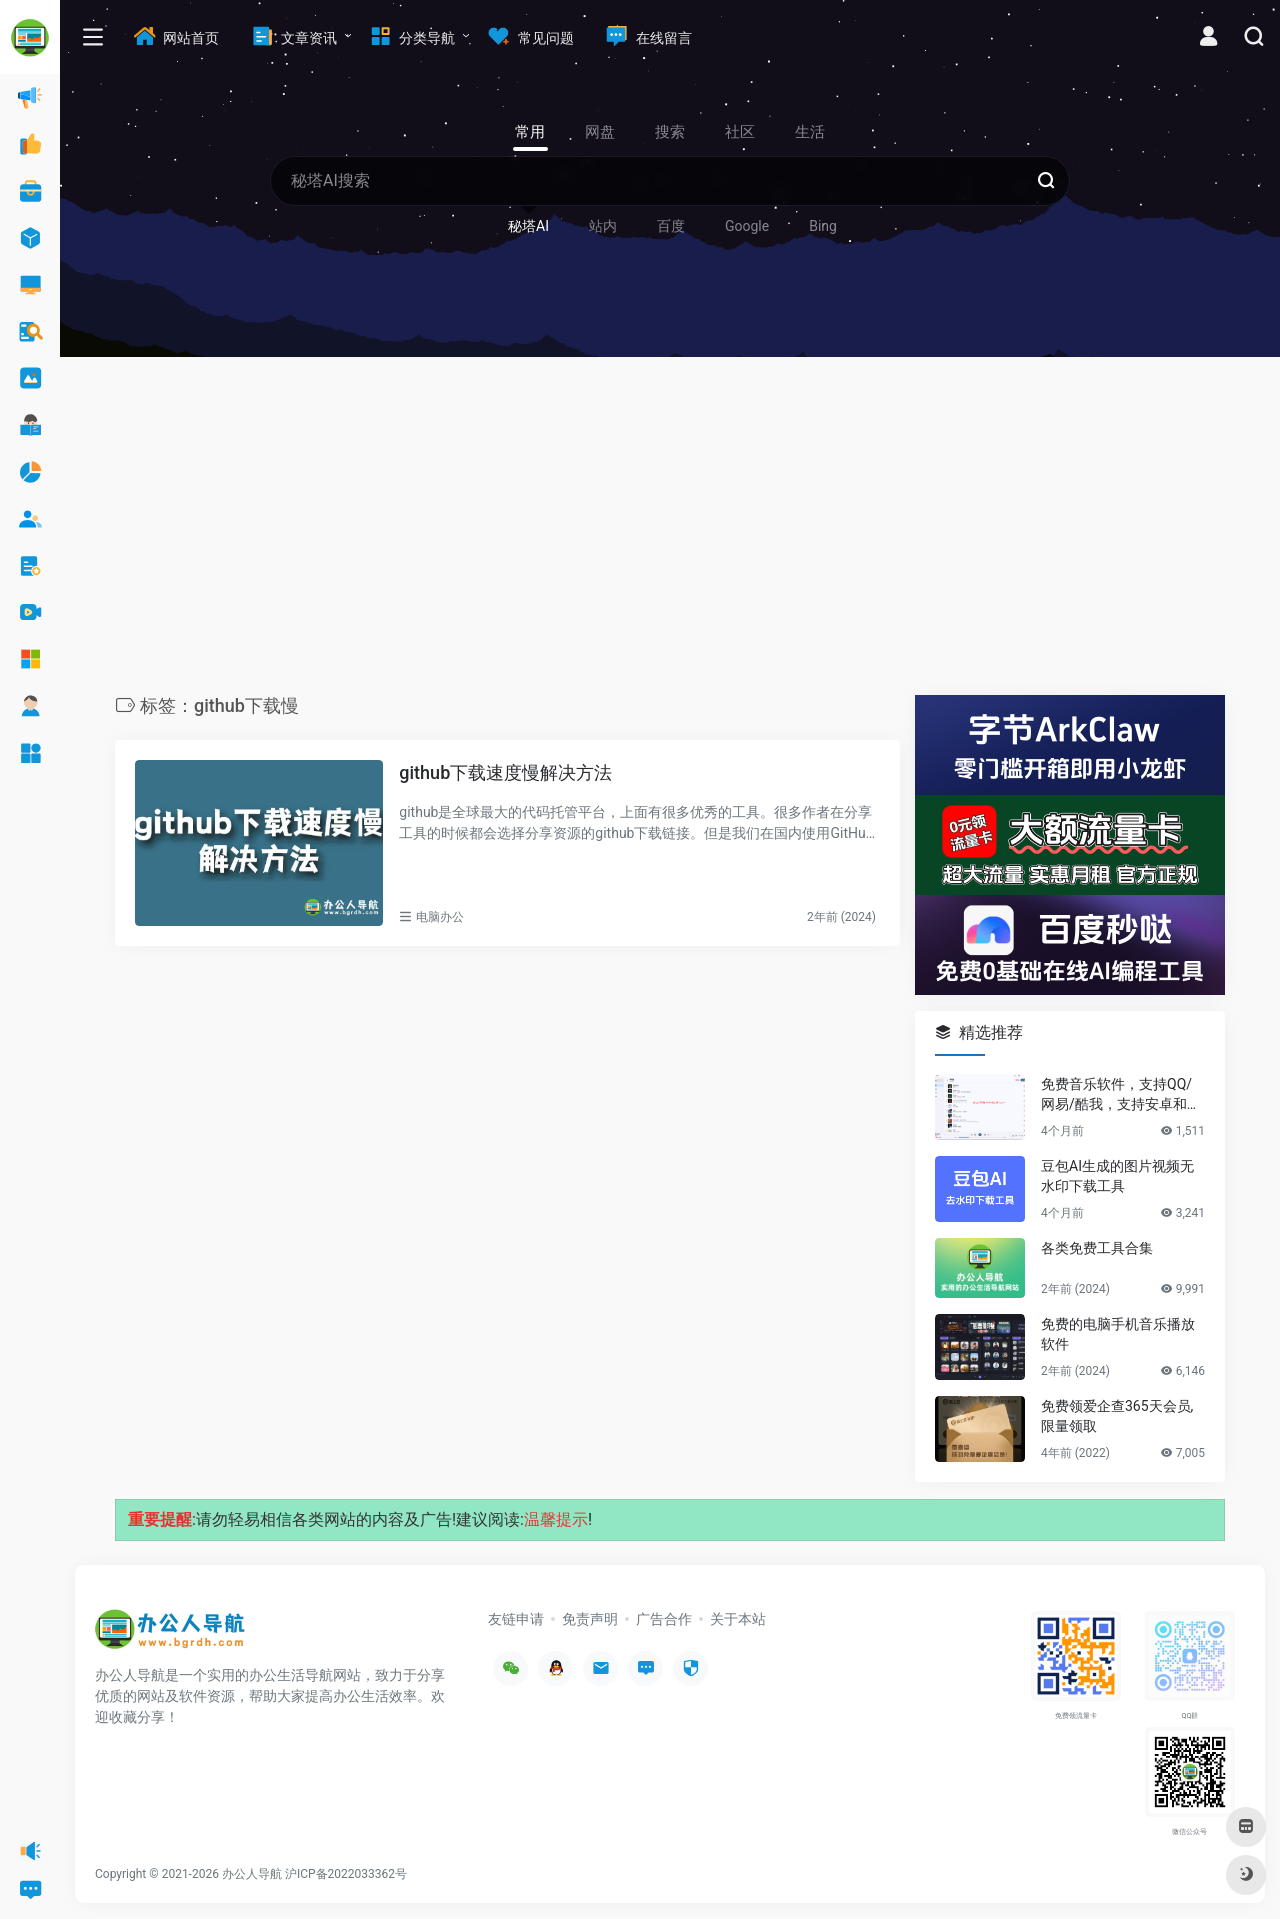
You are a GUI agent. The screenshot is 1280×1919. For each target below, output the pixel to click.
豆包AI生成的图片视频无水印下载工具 (1117, 1176)
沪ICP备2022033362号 (346, 1874)
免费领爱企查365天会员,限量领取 (1117, 1416)
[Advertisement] (670, 531)
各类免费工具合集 (1097, 1248)
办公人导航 (252, 1874)
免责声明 (590, 1619)
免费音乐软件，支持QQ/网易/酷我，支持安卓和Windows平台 (1122, 1095)
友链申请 (516, 1619)
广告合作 (664, 1619)
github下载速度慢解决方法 (505, 772)
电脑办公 (440, 917)
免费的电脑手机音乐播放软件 (1118, 1334)
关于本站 (738, 1619)
